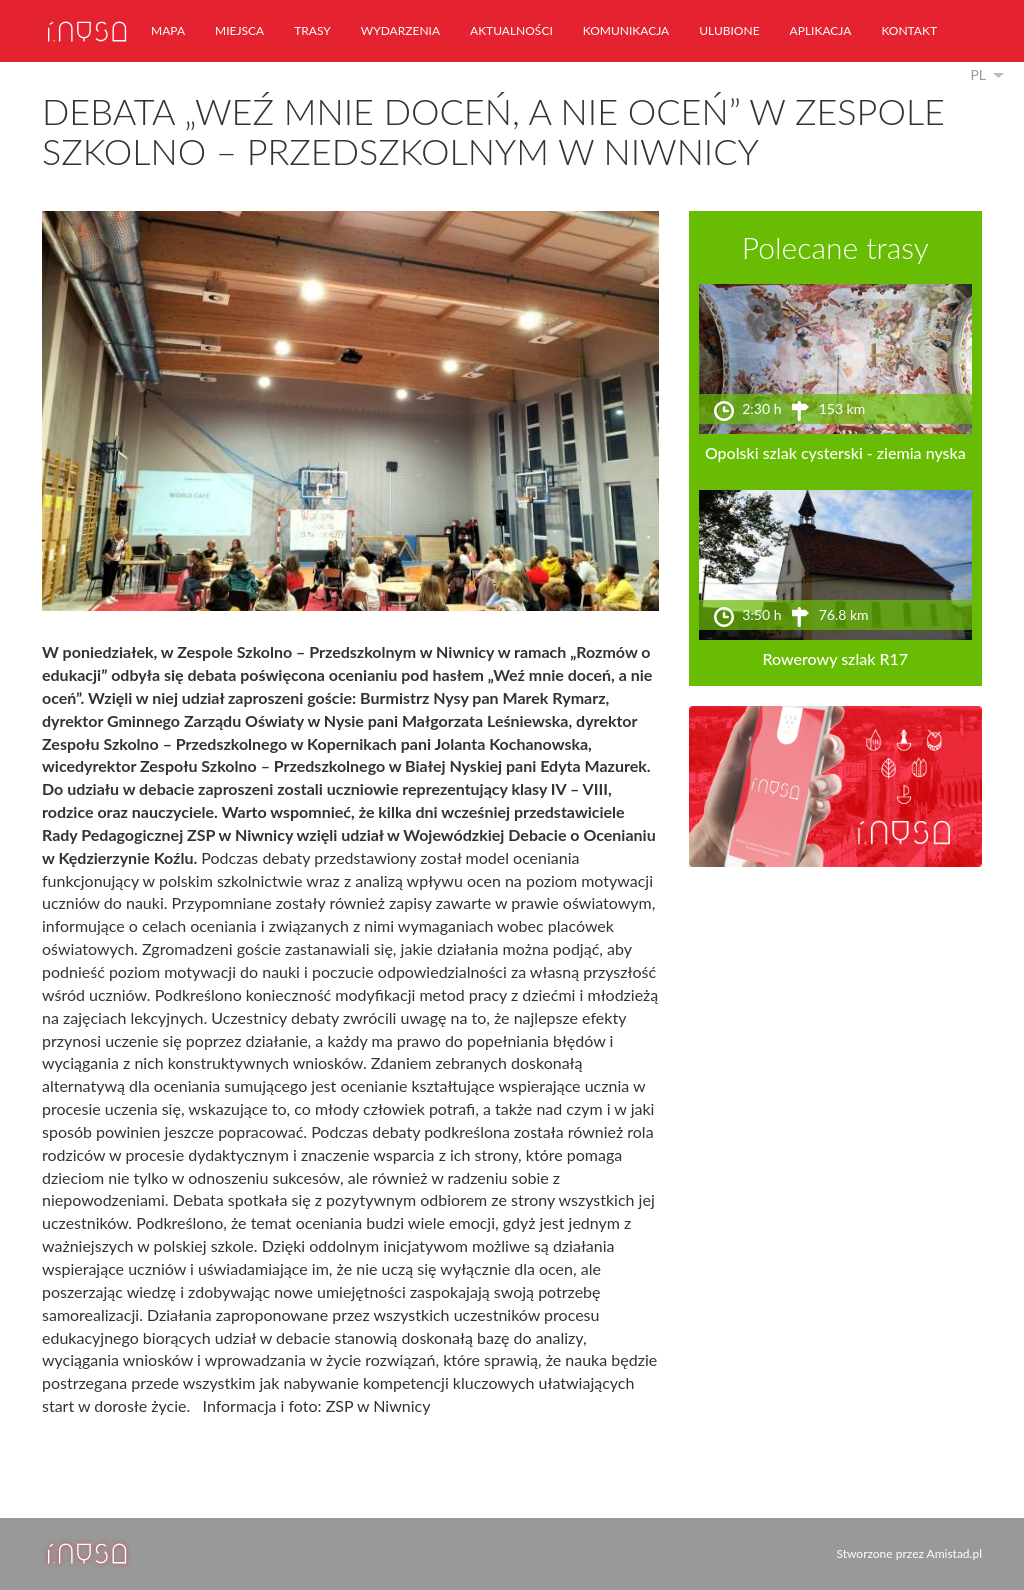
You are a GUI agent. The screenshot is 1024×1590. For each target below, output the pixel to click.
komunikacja (626, 30)
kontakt (909, 30)
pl (978, 74)
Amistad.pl (954, 1553)
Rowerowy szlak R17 (836, 658)
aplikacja (821, 30)
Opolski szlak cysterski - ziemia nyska (835, 452)
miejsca (239, 30)
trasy (312, 30)
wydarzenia (400, 30)
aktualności (511, 30)
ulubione (729, 30)
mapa (168, 30)
